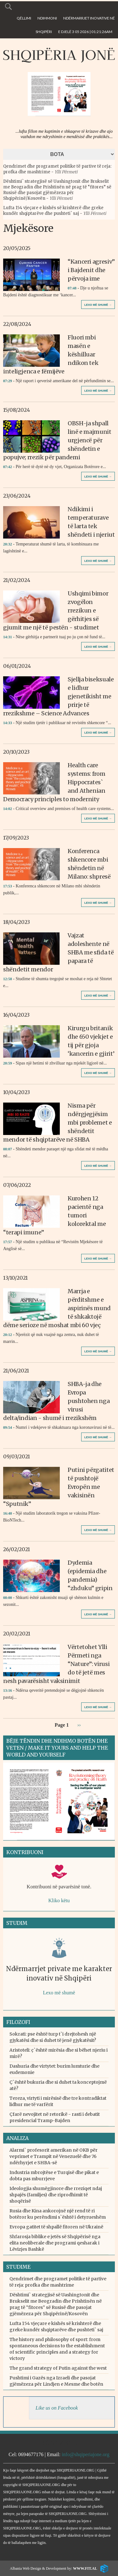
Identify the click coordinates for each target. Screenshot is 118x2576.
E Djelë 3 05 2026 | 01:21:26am (85, 31)
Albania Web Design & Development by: (53, 2568)
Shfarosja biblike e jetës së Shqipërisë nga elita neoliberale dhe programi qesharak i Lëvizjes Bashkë (54, 2243)
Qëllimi (24, 18)
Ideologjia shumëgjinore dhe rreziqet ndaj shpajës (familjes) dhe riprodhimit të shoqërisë (55, 2195)
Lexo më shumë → (98, 304)
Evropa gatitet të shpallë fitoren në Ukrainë (56, 2227)
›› (79, 1725)
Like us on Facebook (57, 2408)
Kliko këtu (59, 1900)
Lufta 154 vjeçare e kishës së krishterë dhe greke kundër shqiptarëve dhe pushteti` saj (53, 210)
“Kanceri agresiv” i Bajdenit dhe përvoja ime (91, 270)
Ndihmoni (47, 18)
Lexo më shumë (59, 1992)
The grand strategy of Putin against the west (58, 2368)
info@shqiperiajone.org (86, 2454)
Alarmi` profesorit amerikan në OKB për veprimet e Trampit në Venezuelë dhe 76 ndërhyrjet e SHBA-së (53, 2156)
